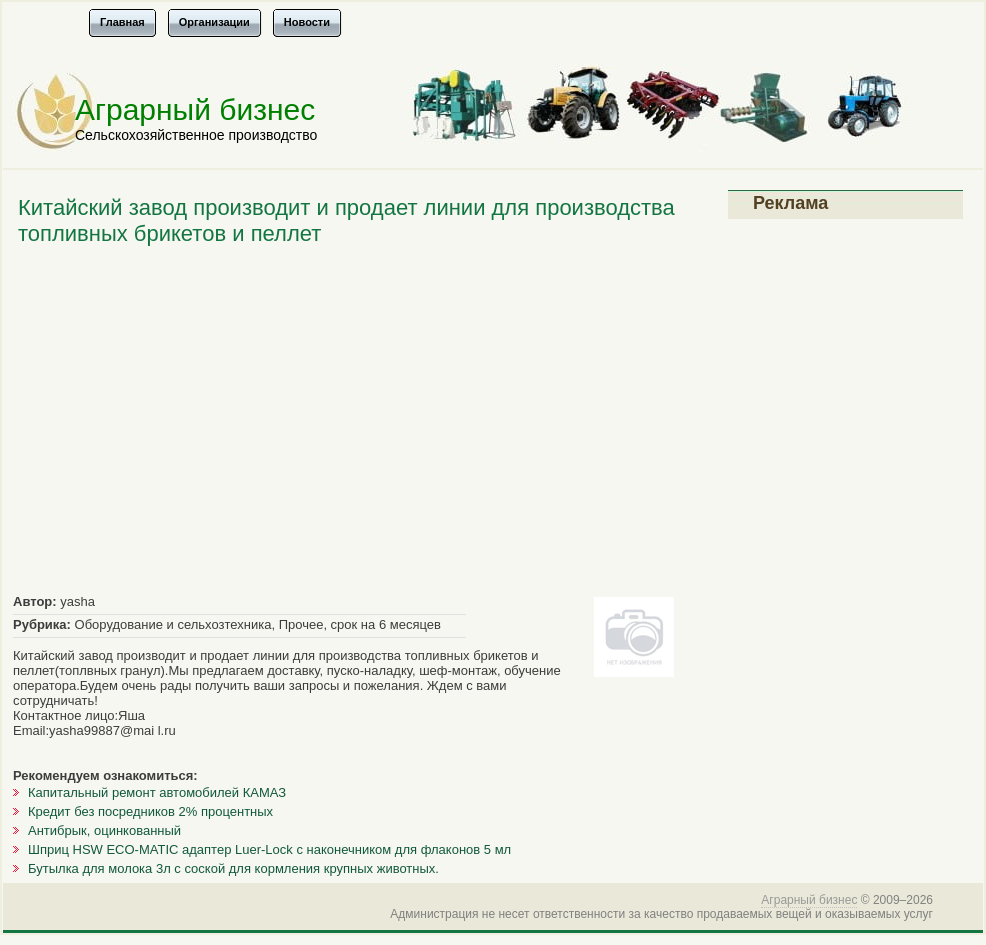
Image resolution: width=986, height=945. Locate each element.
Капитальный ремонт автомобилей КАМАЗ (157, 792)
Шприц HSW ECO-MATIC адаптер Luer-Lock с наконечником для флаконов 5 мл (269, 849)
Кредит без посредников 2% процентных (150, 811)
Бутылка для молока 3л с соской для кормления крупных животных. (233, 868)
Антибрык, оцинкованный (104, 830)
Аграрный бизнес (195, 109)
